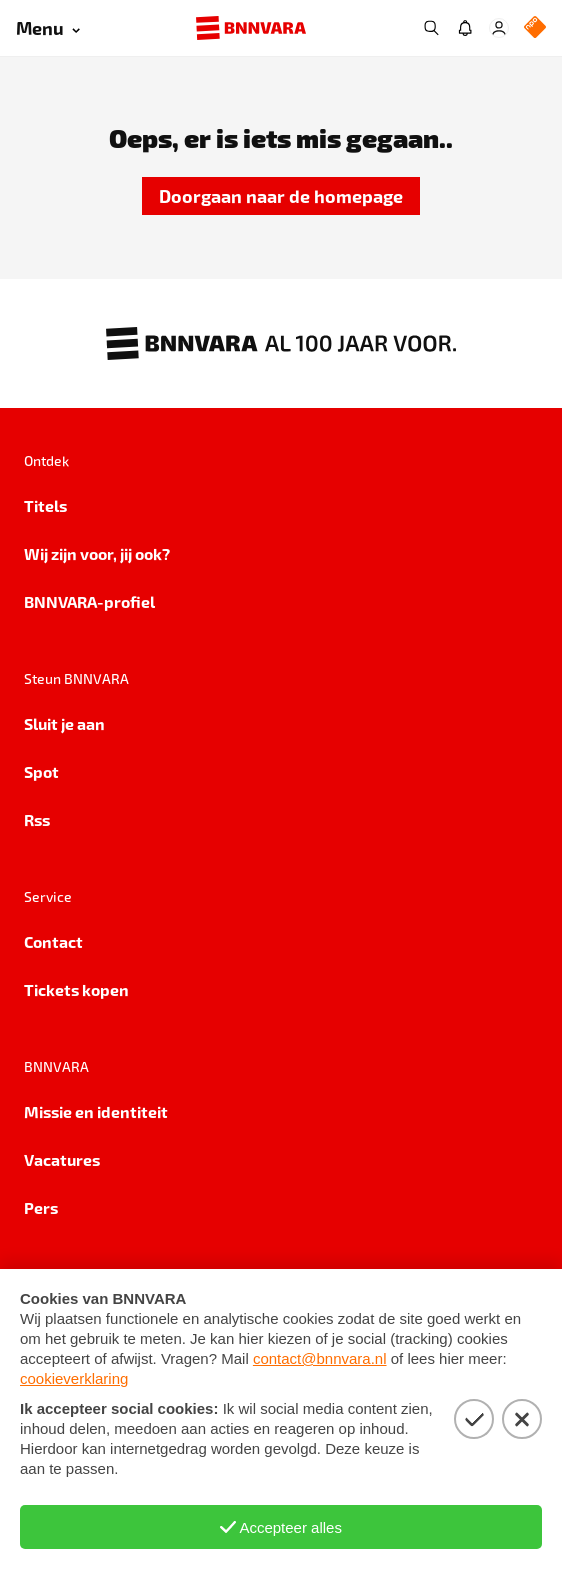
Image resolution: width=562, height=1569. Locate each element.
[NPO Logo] (535, 28)
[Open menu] (48, 28)
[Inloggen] (499, 28)
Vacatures (62, 1159)
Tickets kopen (76, 989)
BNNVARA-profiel (89, 601)
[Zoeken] (431, 28)
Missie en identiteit (96, 1111)
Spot (41, 771)
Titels (45, 505)
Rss (37, 819)
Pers (41, 1207)
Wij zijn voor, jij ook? (97, 553)
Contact (53, 941)
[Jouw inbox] (465, 28)
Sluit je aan (64, 723)
